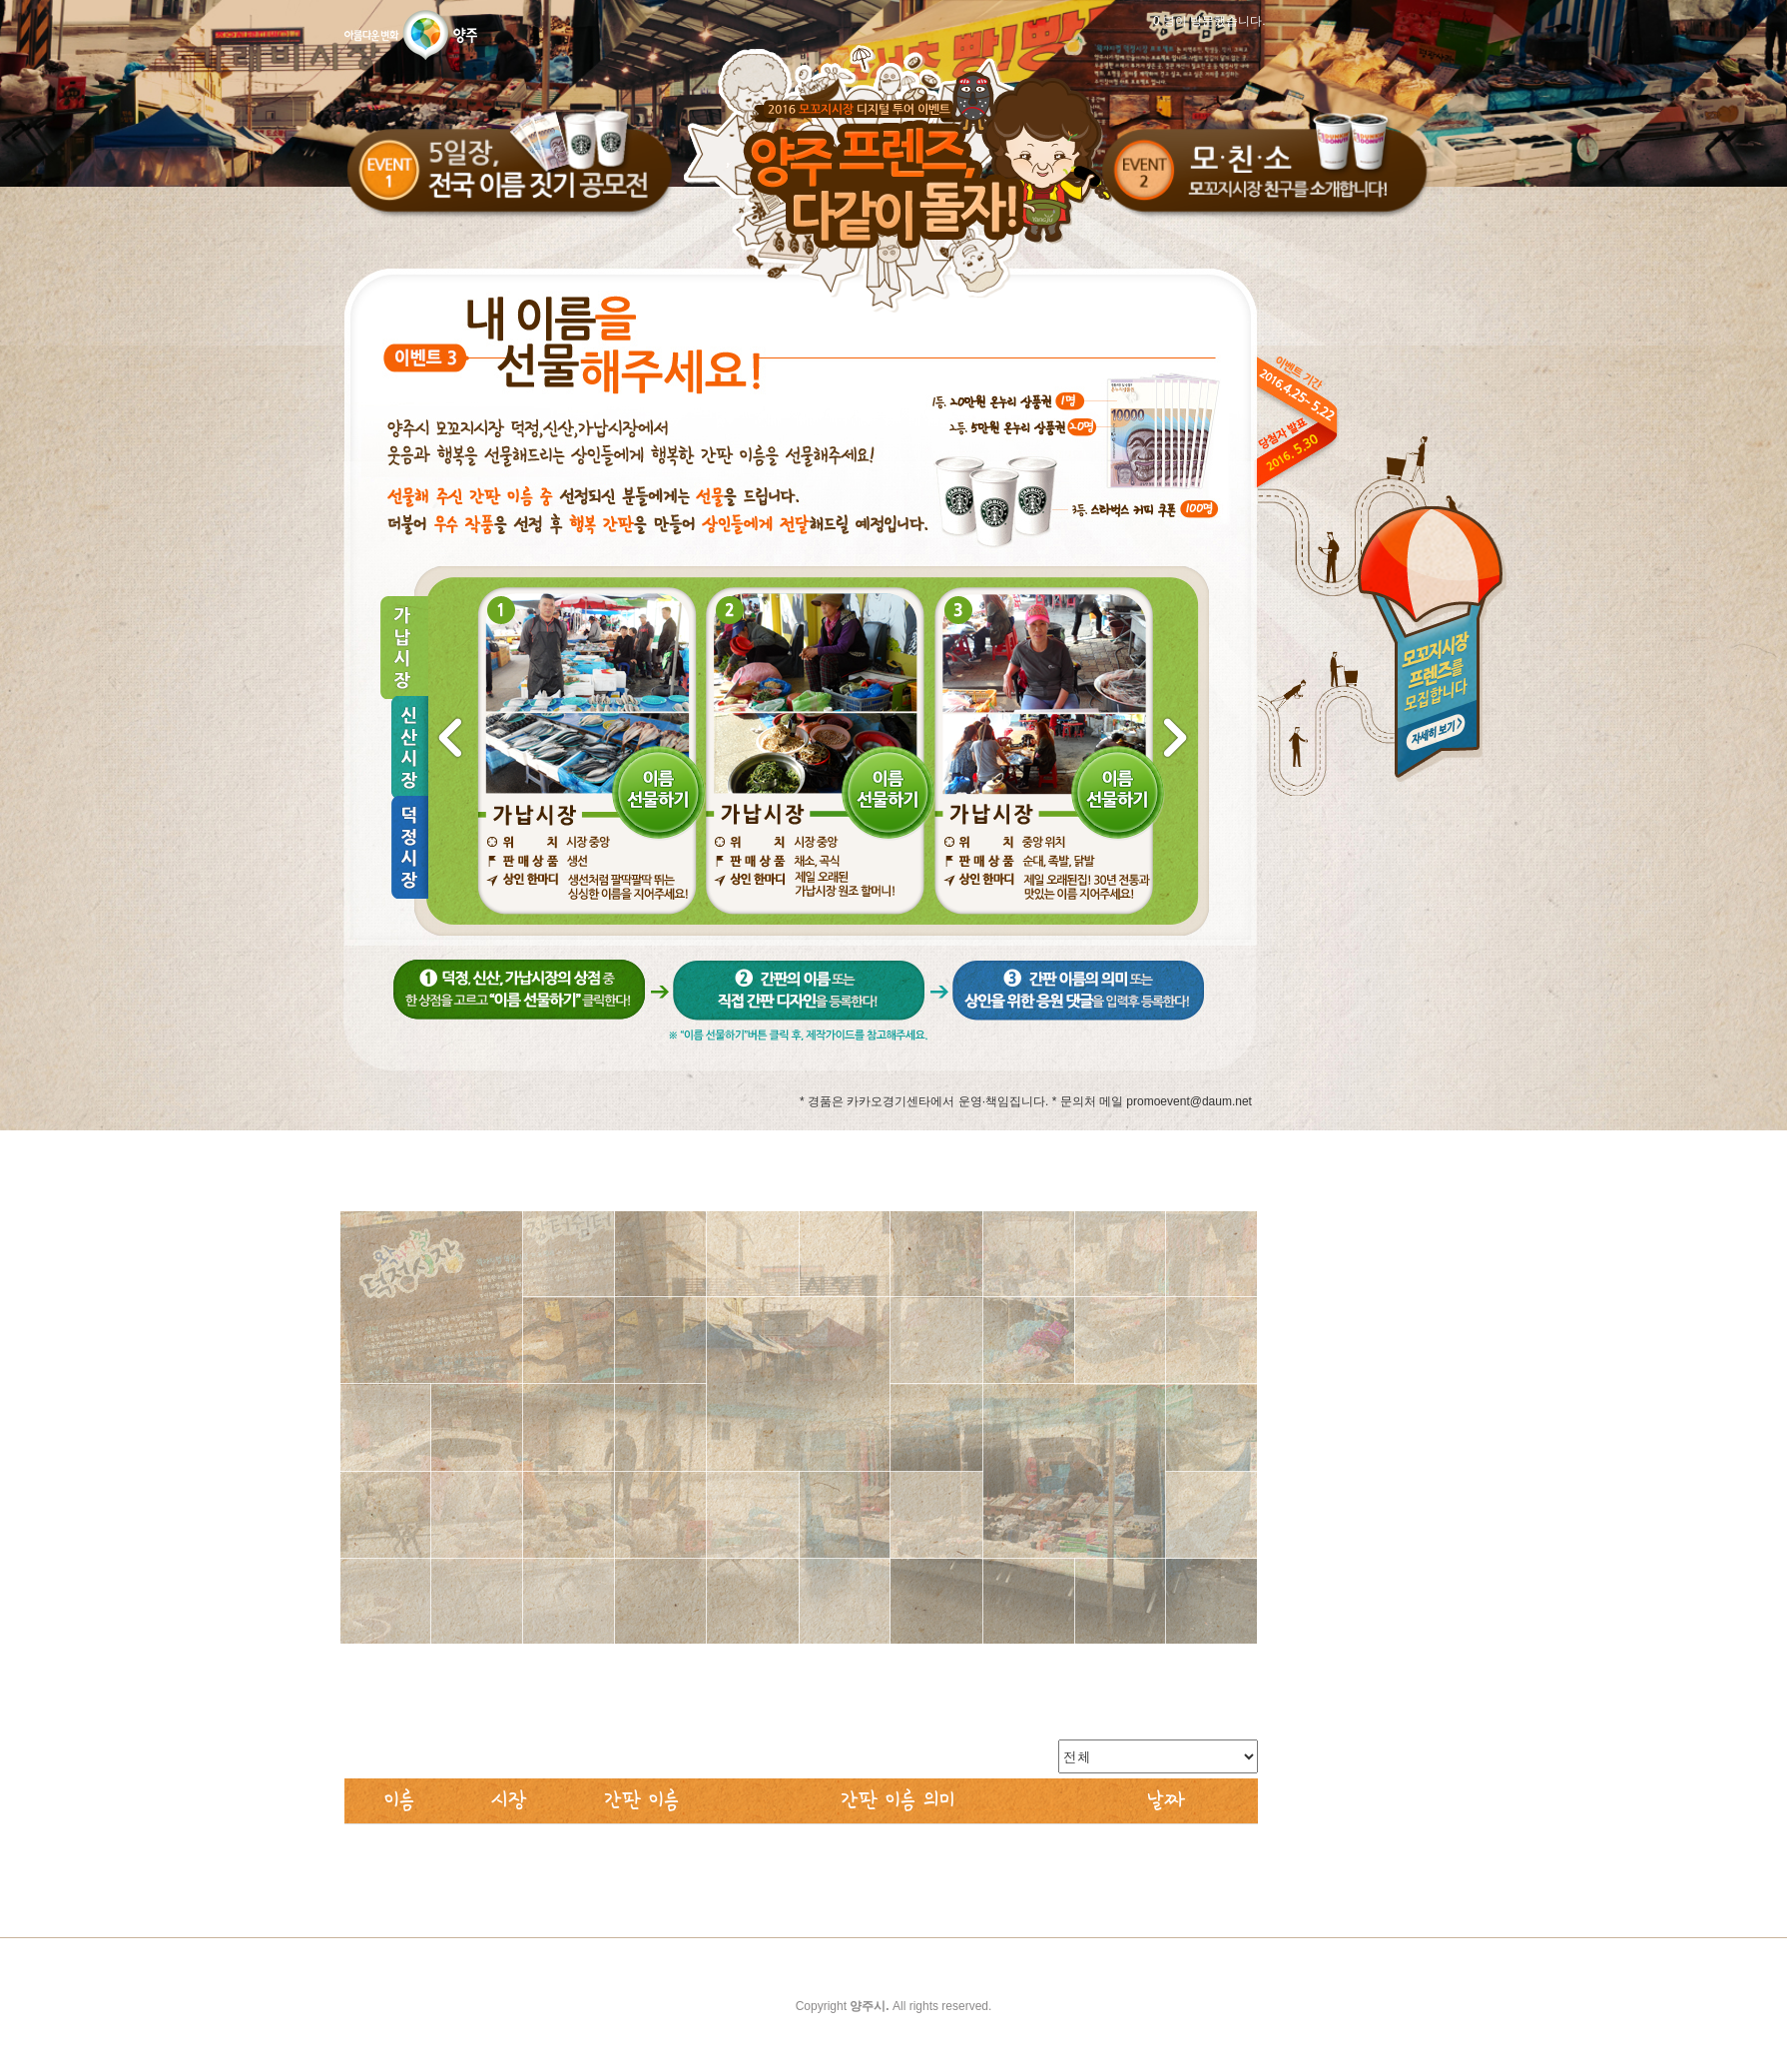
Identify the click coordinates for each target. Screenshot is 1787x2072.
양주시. (869, 2006)
